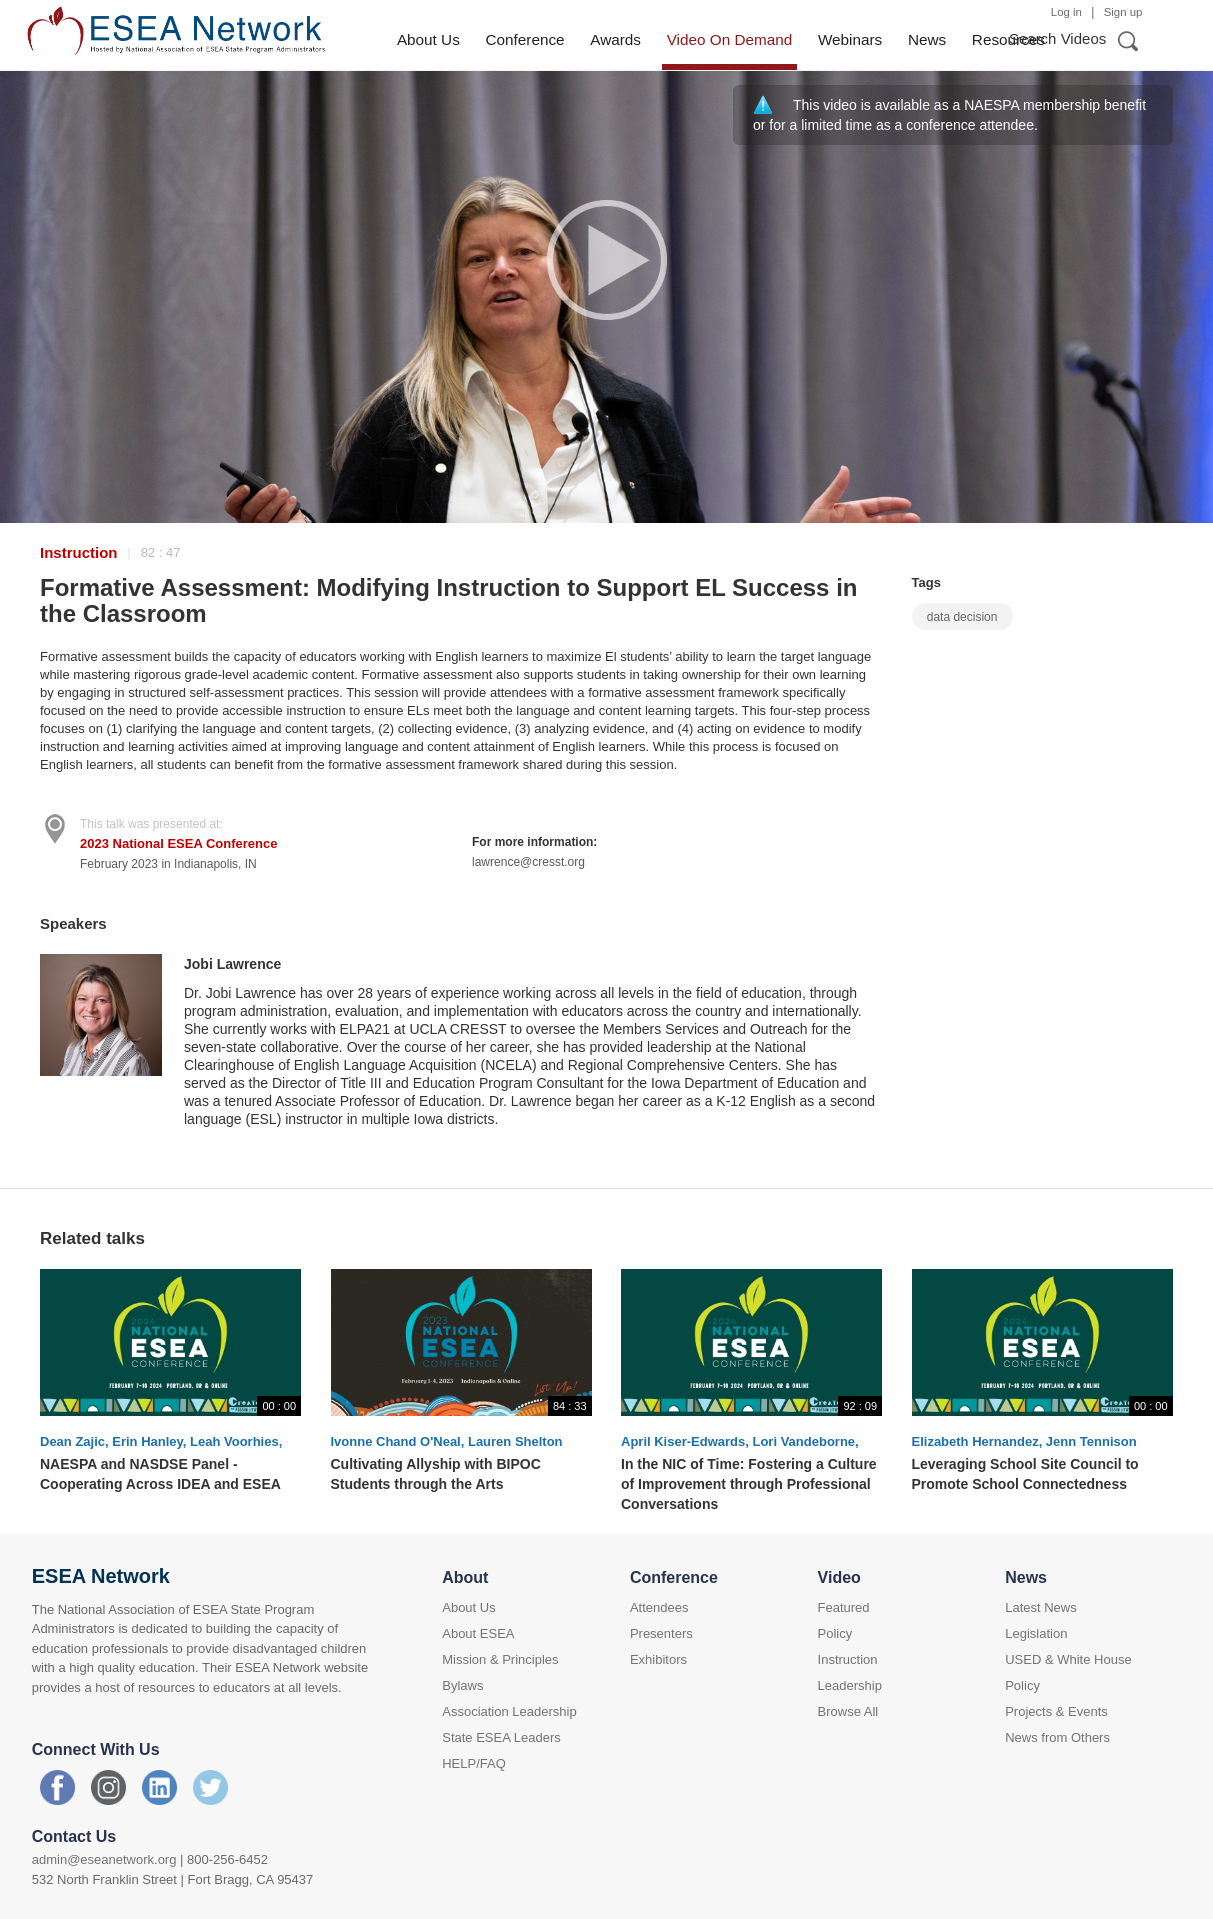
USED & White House (1068, 1659)
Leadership (850, 1685)
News (927, 39)
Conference (524, 39)
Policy (835, 1633)
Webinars (850, 39)
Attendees (659, 1607)
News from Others (1057, 1737)
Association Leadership (509, 1711)
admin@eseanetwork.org (104, 1859)
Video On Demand (730, 39)
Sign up (1123, 12)
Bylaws (462, 1685)
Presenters (661, 1633)
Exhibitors (658, 1659)
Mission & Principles (500, 1659)
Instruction (79, 552)
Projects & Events (1056, 1711)
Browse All (848, 1711)
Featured (844, 1607)
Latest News (1041, 1607)
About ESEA (478, 1633)
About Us (428, 39)
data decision (962, 617)
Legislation (1036, 1633)
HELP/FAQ (474, 1763)
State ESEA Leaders (501, 1737)
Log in (1066, 12)
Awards (615, 39)
